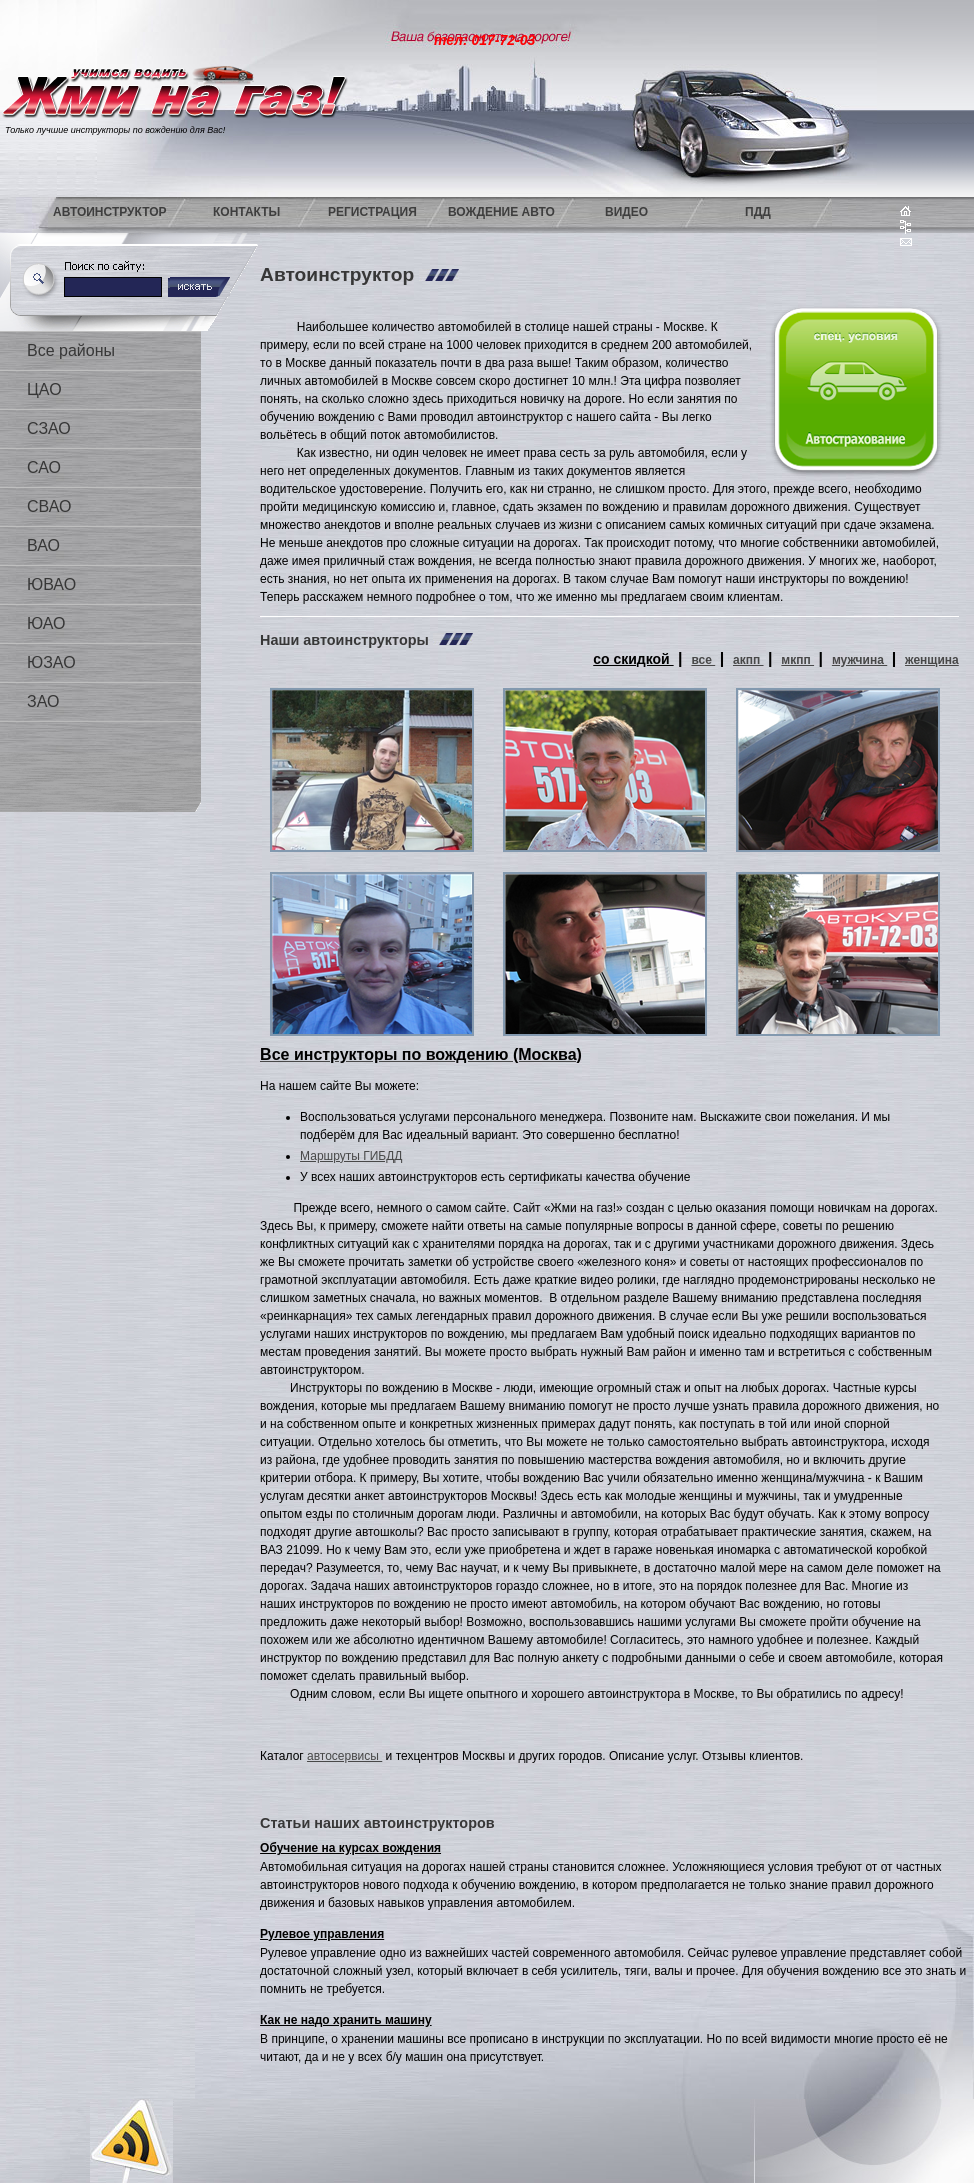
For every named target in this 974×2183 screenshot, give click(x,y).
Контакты (246, 212)
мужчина (859, 660)
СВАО (49, 506)
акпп (748, 660)
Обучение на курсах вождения (350, 1848)
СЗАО (49, 428)
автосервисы (344, 1756)
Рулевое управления (322, 1934)
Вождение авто (501, 212)
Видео (626, 212)
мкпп (797, 660)
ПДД (758, 212)
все (703, 660)
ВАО (43, 545)
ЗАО (43, 701)
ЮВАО (51, 584)
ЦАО (44, 389)
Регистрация (372, 212)
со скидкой (633, 659)
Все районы (71, 350)
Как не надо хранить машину (346, 2020)
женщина (932, 660)
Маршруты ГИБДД (351, 1156)
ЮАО (46, 623)
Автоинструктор (110, 212)
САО (44, 467)
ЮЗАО (51, 662)
